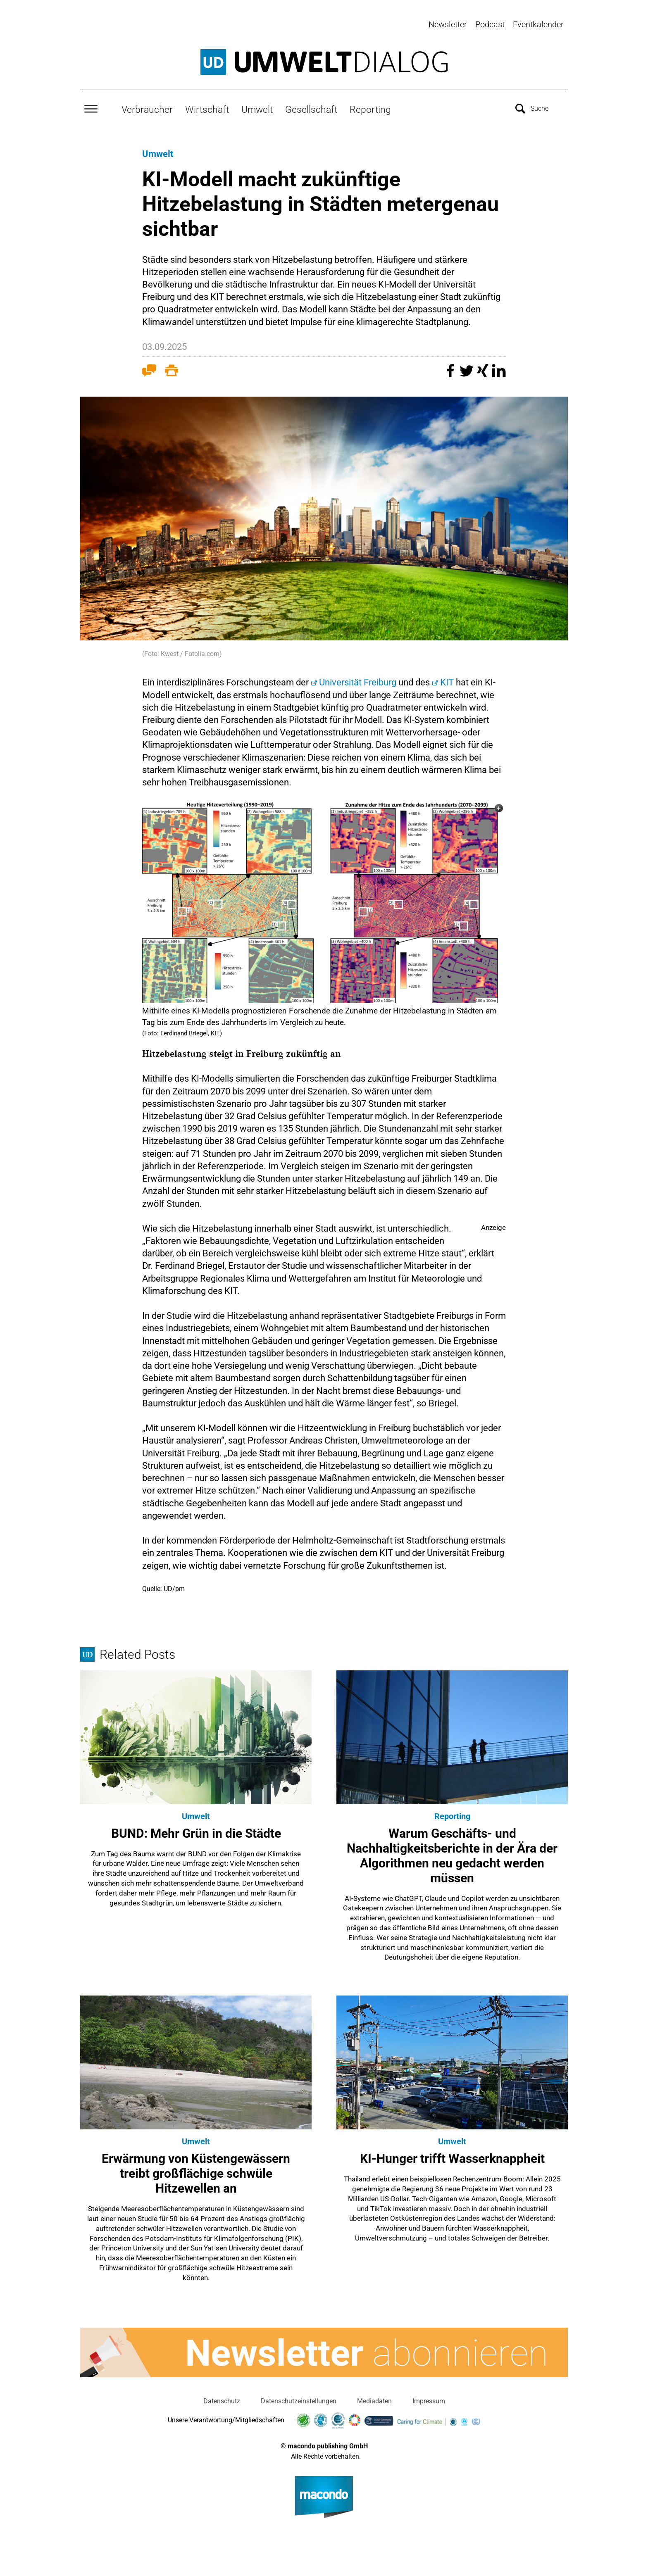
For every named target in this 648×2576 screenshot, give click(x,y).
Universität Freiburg (357, 679)
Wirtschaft (207, 106)
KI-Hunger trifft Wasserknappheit (452, 2155)
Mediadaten (374, 2398)
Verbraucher (147, 106)
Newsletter (448, 24)
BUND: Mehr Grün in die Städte (196, 1830)
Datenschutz (221, 2398)
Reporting (370, 106)
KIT (447, 679)
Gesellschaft (311, 106)
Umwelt (257, 106)
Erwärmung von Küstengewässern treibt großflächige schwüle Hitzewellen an (196, 2170)
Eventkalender (538, 24)
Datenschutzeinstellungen (298, 2398)
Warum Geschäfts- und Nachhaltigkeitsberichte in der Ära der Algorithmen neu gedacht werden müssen (452, 1852)
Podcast (490, 24)
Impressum (428, 2398)
